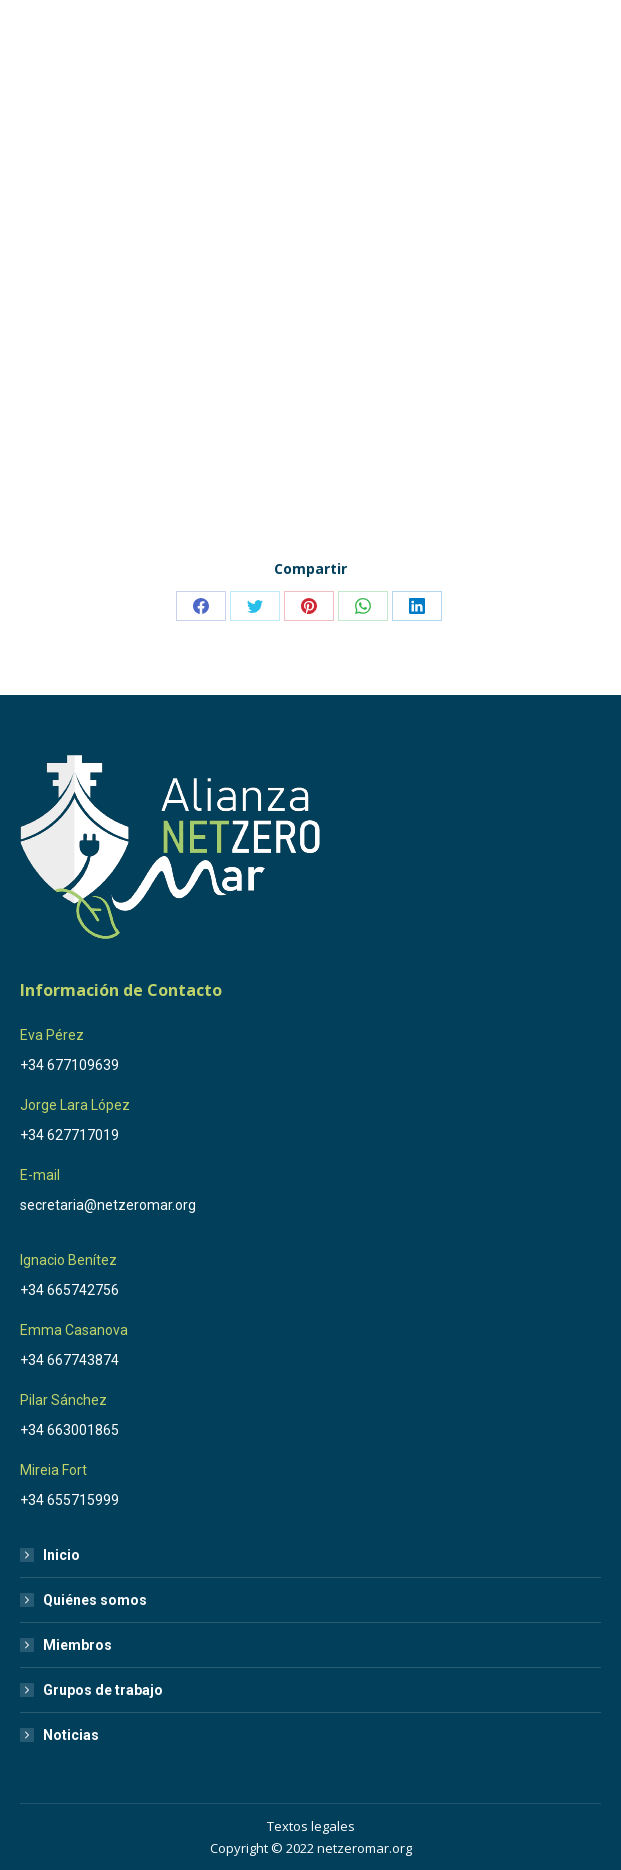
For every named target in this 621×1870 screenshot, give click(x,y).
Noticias (71, 1735)
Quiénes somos (95, 1600)
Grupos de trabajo (103, 1690)
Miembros (77, 1645)
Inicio (61, 1555)
